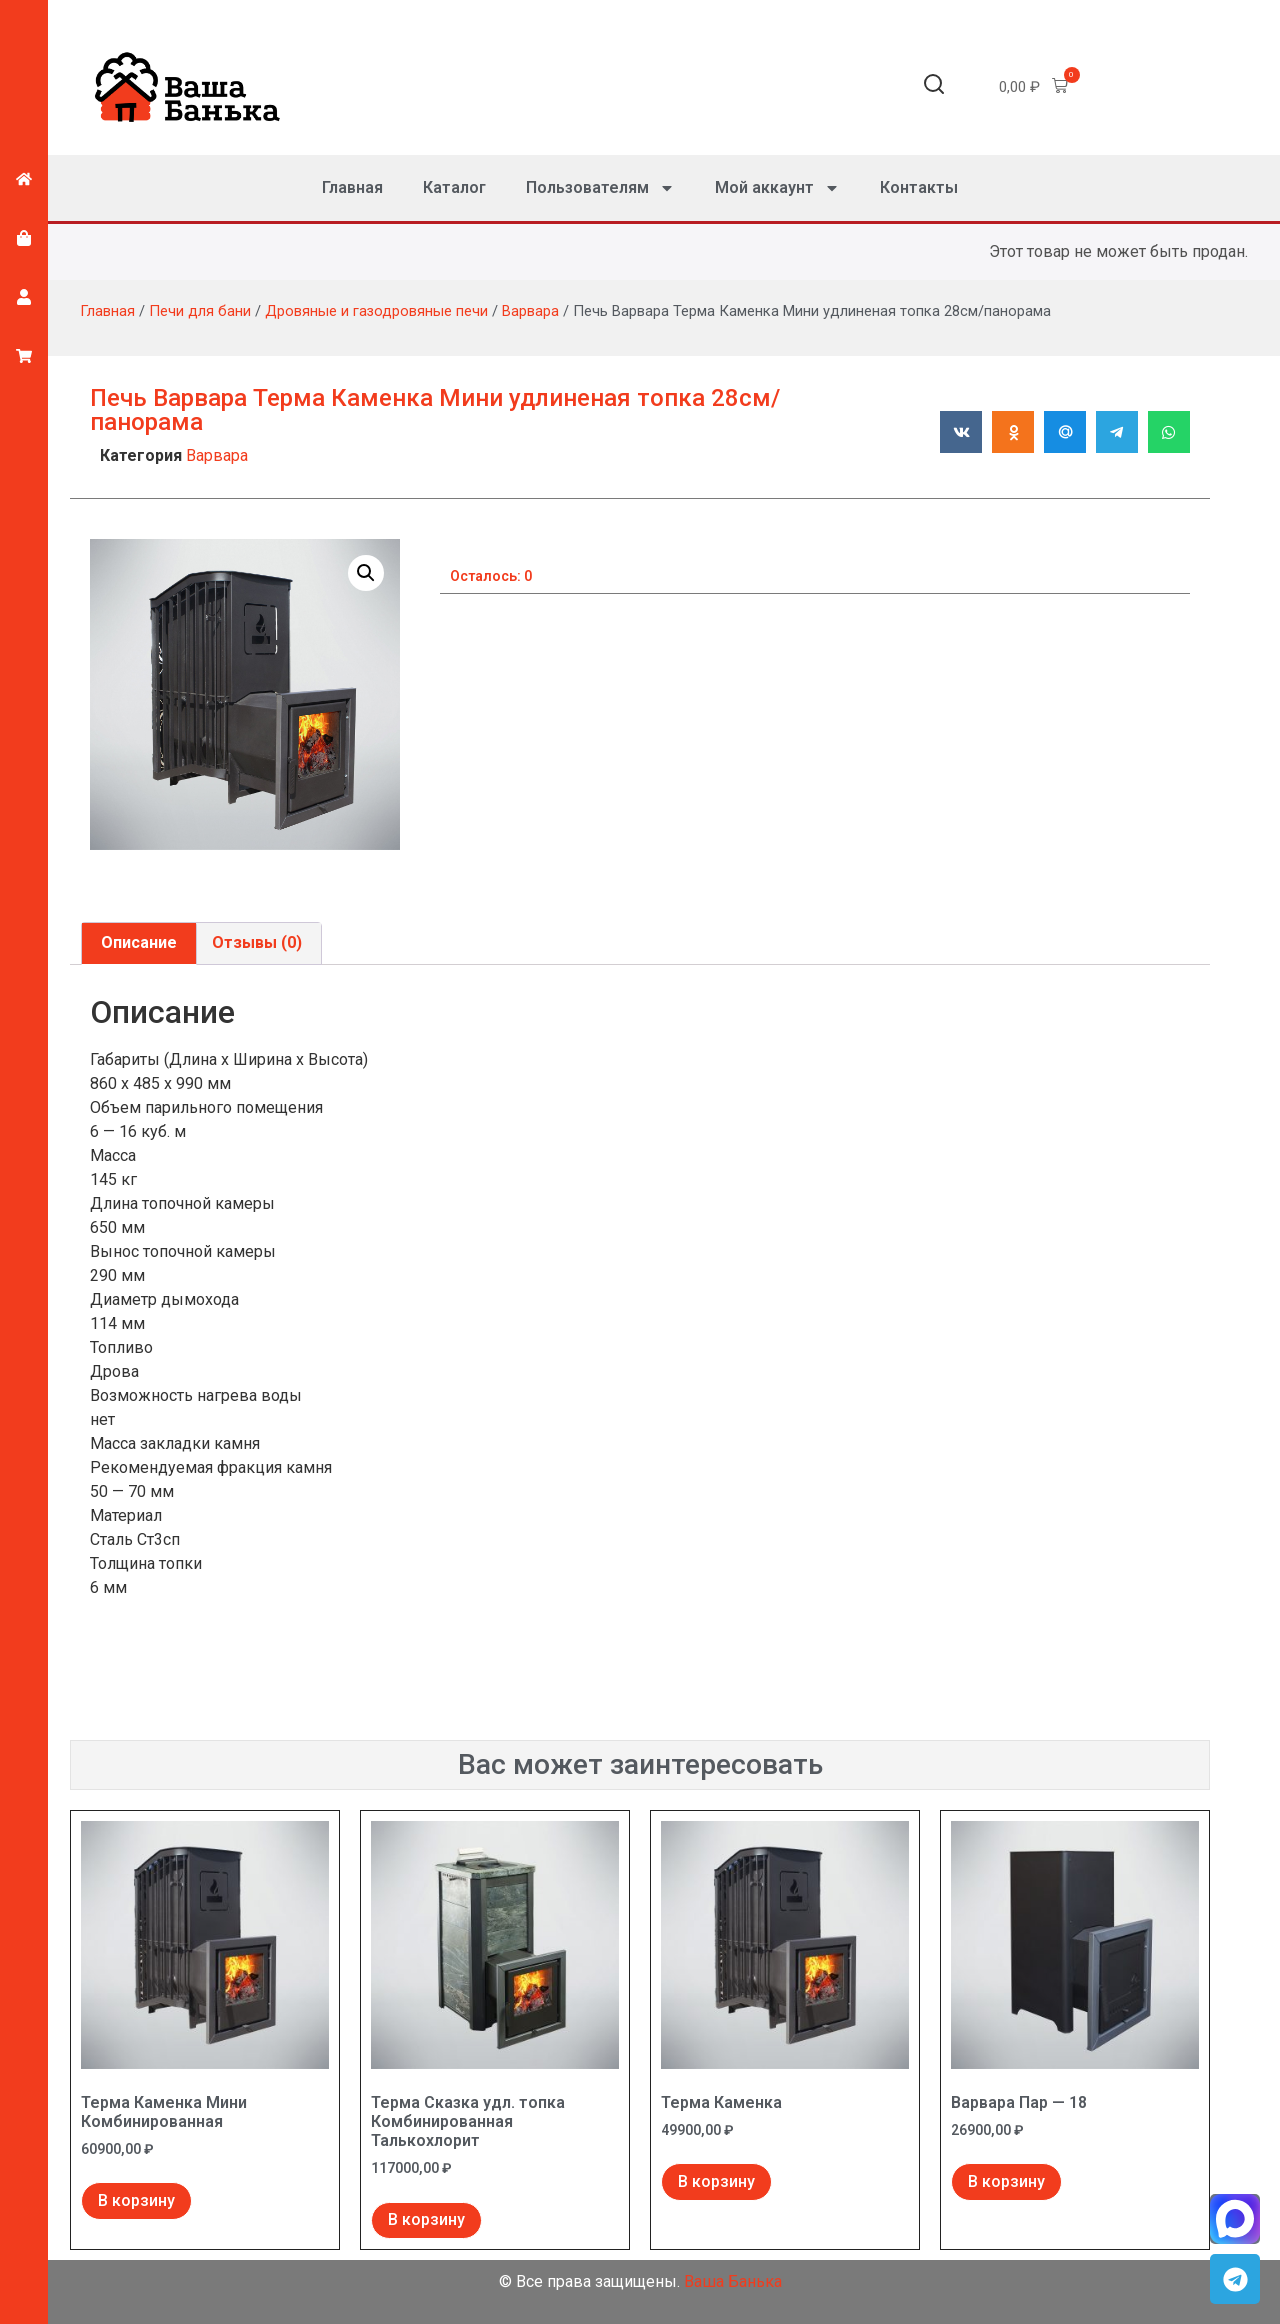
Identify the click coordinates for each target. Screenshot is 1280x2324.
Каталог (454, 187)
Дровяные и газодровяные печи (376, 311)
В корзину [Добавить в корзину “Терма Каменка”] (716, 2181)
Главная (352, 187)
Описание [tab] (139, 942)
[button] (934, 87)
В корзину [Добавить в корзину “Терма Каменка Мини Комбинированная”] (136, 2200)
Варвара (530, 311)
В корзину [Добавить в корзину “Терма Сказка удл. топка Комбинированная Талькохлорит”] (426, 2219)
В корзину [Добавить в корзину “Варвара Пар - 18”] (1006, 2181)
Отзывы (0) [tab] (257, 942)
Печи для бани (200, 311)
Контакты (919, 187)
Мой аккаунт (777, 188)
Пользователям (600, 188)
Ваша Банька (733, 2281)
